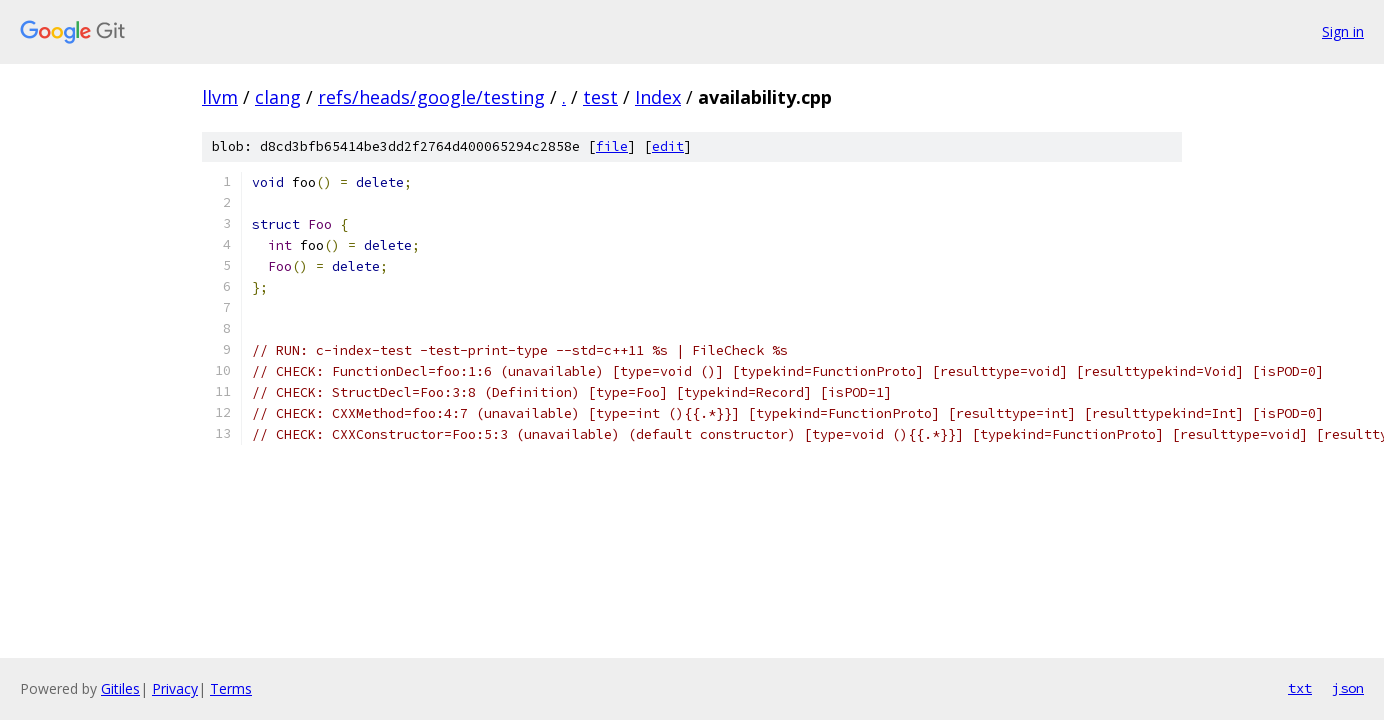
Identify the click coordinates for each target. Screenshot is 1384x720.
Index (658, 97)
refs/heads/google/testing (431, 97)
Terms (231, 688)
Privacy (175, 688)
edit (668, 146)
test (600, 97)
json (1348, 688)
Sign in (1343, 31)
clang (278, 97)
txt (1300, 688)
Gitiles (120, 688)
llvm (220, 97)
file (612, 146)
